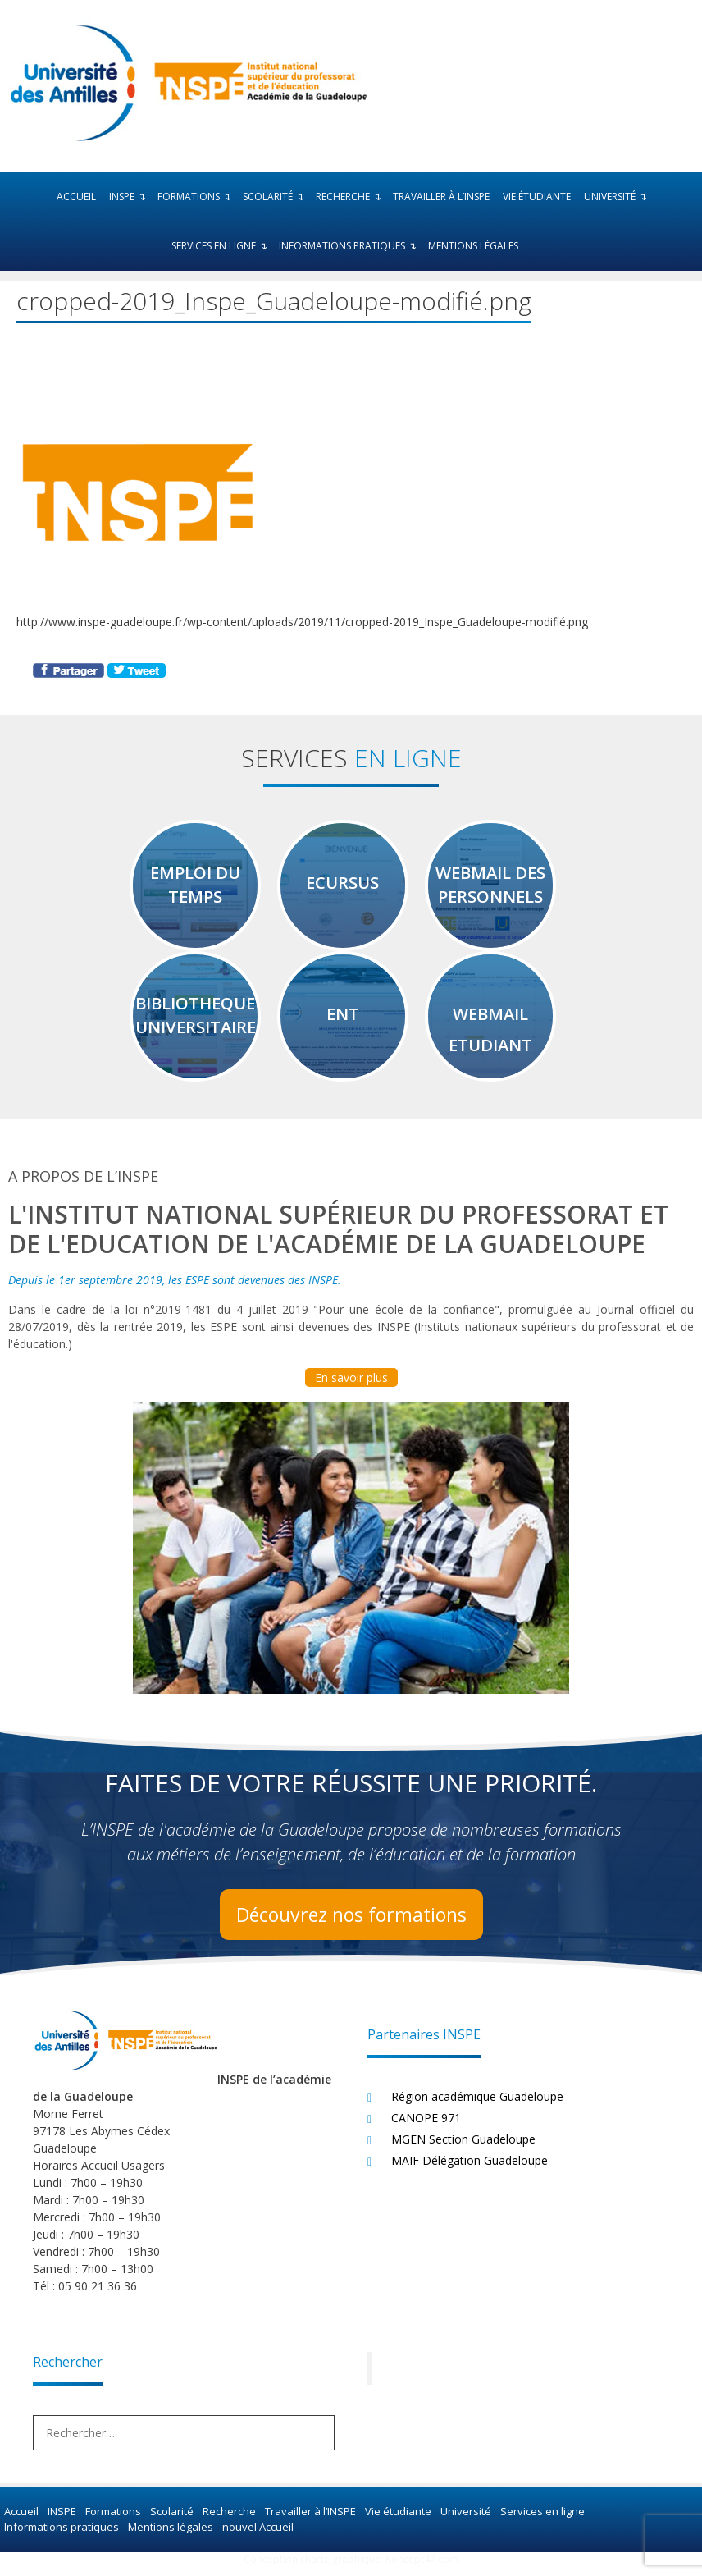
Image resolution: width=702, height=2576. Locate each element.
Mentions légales (473, 246)
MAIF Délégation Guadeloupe (469, 2169)
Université (618, 197)
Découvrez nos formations (351, 1923)
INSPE (130, 197)
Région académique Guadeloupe (477, 2105)
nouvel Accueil (256, 2535)
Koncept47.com (421, 2568)
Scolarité (276, 197)
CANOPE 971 (426, 2126)
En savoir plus (351, 1386)
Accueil (76, 197)
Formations (196, 197)
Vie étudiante (537, 197)
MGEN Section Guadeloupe (463, 2148)
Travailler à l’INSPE (441, 197)
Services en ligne (221, 246)
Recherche (351, 197)
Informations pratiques (350, 246)
